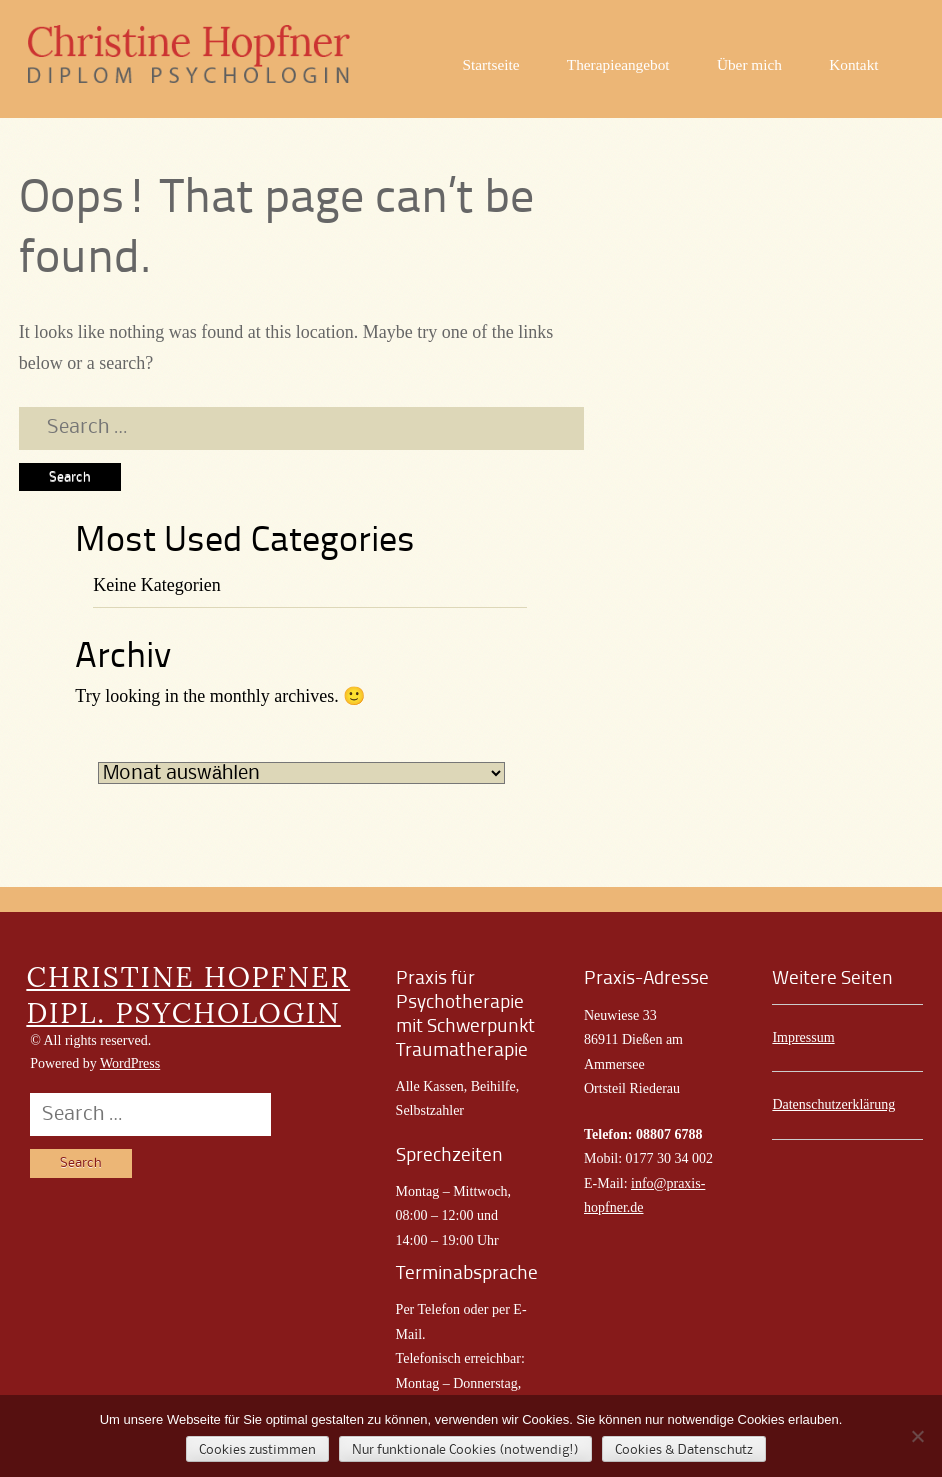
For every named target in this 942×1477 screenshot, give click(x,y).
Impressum (803, 1037)
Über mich (749, 64)
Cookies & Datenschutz (684, 1450)
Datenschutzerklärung (833, 1104)
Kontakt (853, 64)
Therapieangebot (618, 64)
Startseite (491, 64)
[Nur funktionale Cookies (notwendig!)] (917, 1436)
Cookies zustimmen (257, 1450)
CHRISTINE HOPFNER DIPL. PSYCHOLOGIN (188, 995)
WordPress (130, 1063)
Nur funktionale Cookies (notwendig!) (465, 1450)
